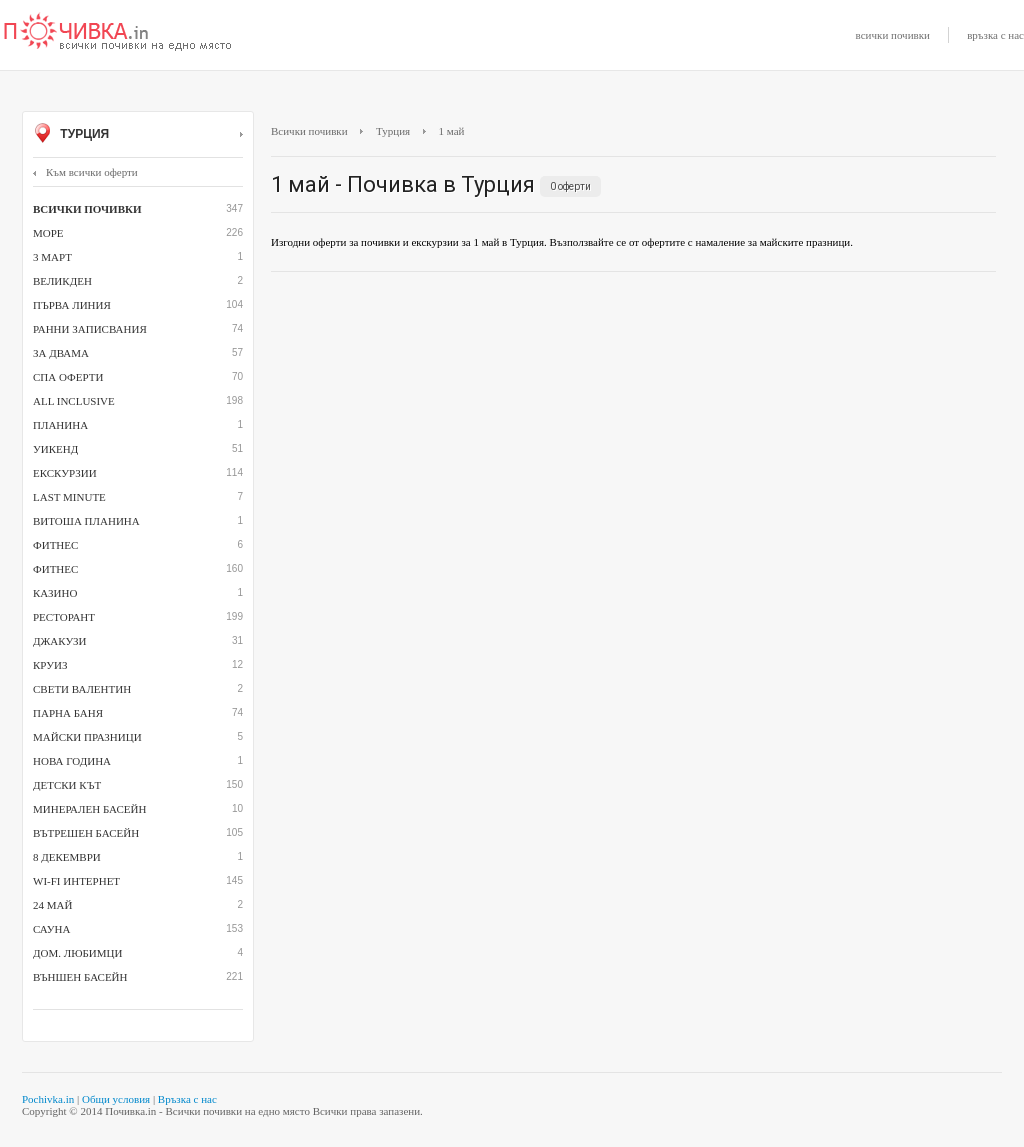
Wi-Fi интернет (76, 881)
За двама (61, 353)
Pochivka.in (48, 1099)
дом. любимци (77, 953)
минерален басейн (89, 809)
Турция (138, 135)
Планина (60, 425)
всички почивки (893, 35)
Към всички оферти (85, 172)
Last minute (69, 497)
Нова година (72, 761)
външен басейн (80, 977)
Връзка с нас (187, 1099)
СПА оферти (68, 377)
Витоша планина (86, 521)
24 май (52, 905)
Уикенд (55, 449)
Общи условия (116, 1099)
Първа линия (72, 305)
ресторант (64, 617)
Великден (62, 281)
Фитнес (55, 569)
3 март (52, 257)
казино (55, 593)
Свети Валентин (82, 689)
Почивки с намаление (118, 33)
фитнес (55, 545)
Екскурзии (65, 473)
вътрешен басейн (86, 833)
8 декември (67, 857)
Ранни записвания (90, 329)
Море (48, 233)
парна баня (68, 713)
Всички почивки (309, 131)
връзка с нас (995, 35)
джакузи (60, 641)
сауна (51, 929)
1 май (452, 131)
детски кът (67, 785)
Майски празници (87, 737)
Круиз (50, 665)
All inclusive (74, 401)
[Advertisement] (633, 432)
